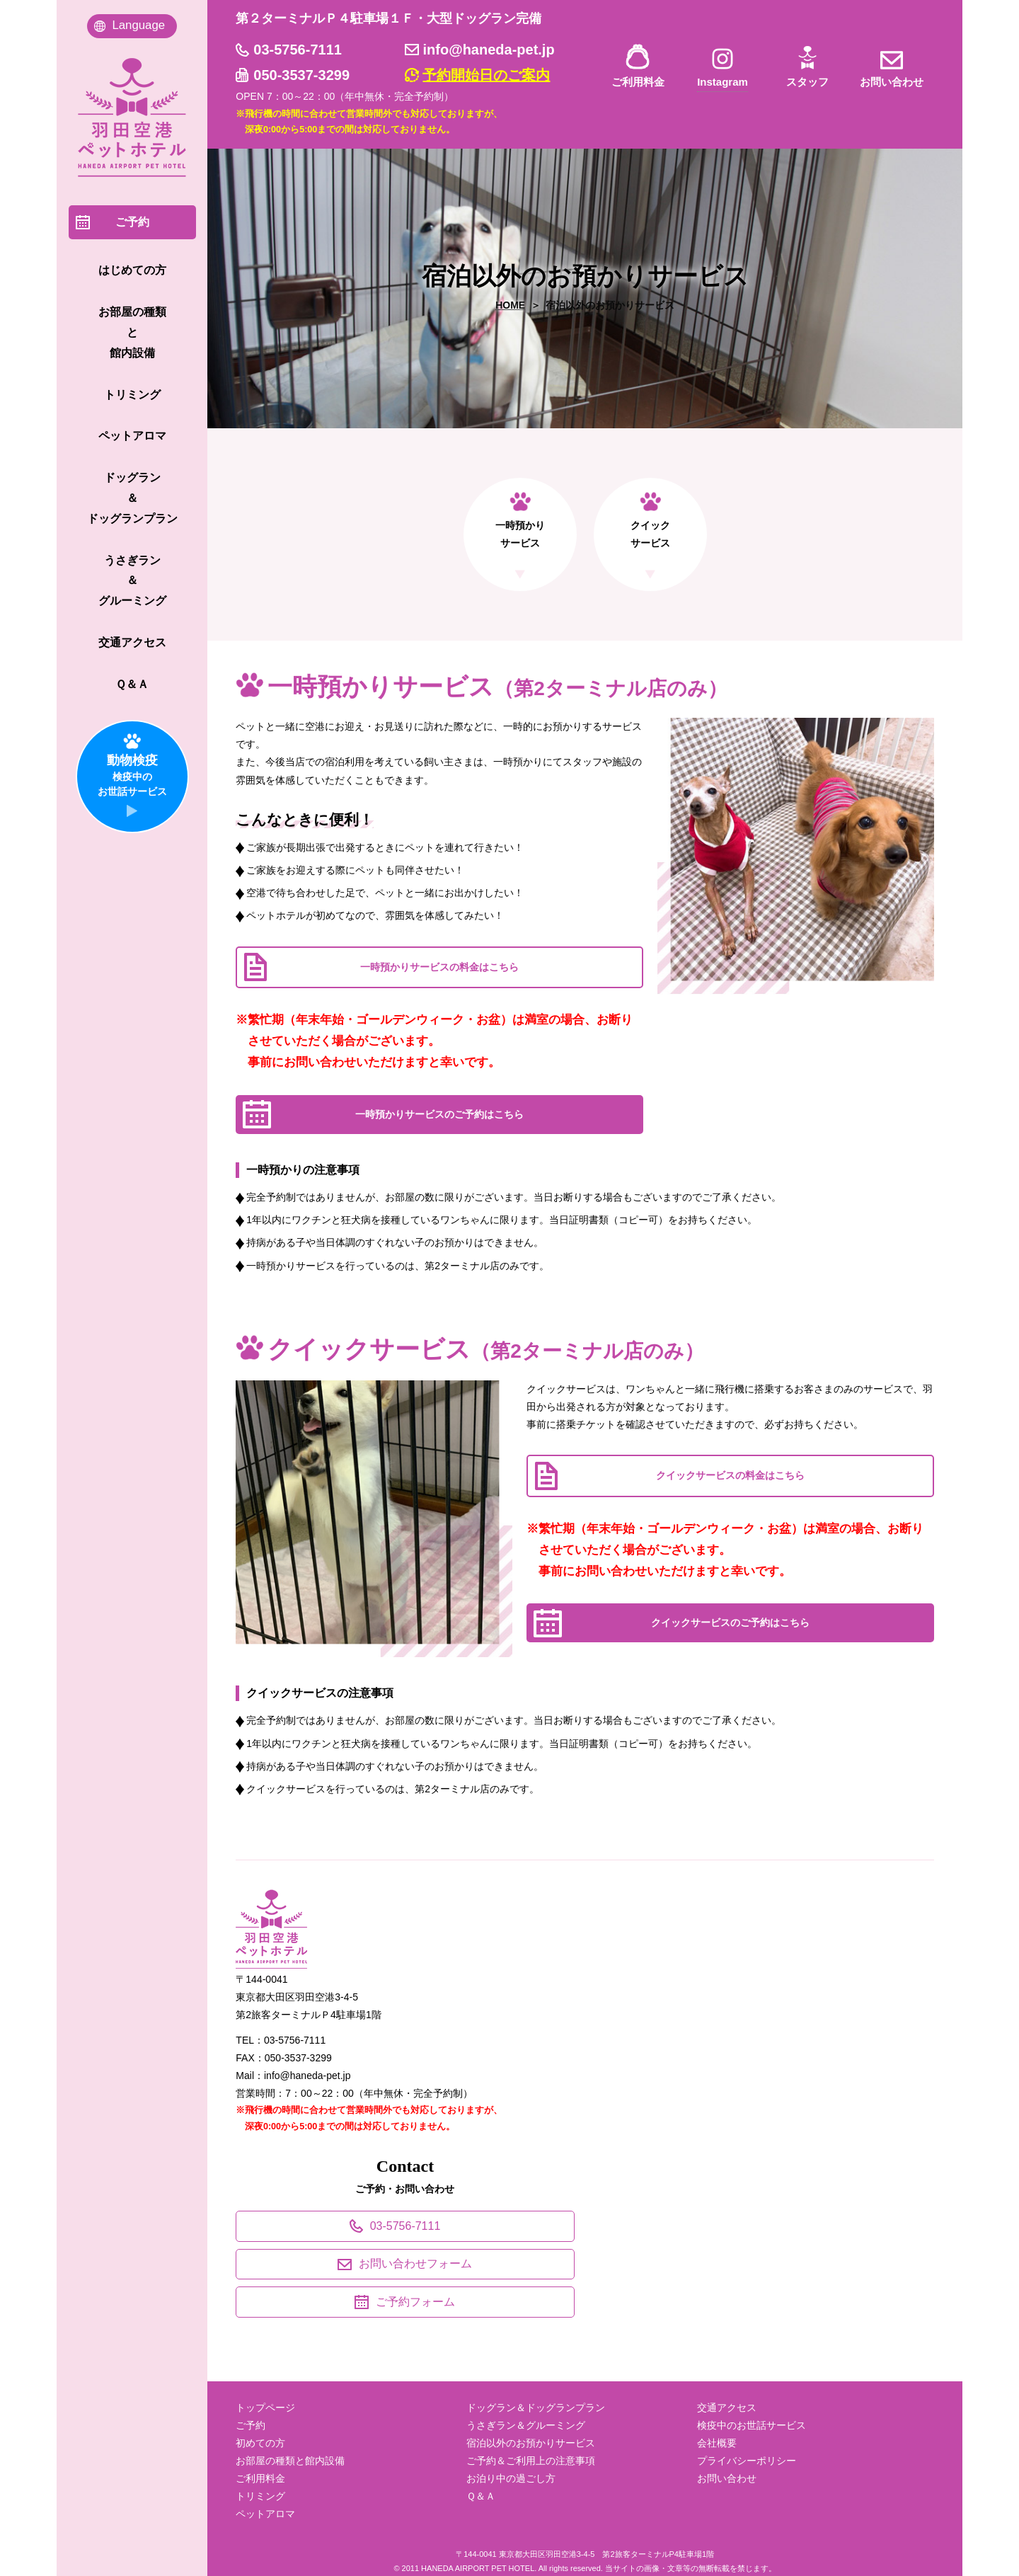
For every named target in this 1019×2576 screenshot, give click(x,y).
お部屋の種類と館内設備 (290, 2460)
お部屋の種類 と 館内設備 (132, 332)
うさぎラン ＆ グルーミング (132, 580)
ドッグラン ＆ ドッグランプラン (132, 498)
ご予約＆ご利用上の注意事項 (530, 2460)
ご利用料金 (637, 82)
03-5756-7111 (297, 49)
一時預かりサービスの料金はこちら (439, 967)
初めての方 (260, 2443)
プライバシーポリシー (746, 2460)
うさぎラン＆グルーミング (525, 2425)
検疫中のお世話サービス (751, 2425)
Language (138, 25)
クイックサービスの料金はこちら (730, 1475)
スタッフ (807, 82)
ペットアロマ (265, 2513)
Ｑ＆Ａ (480, 2496)
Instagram (722, 82)
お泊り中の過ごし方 (510, 2478)
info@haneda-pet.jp (488, 49)
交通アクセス (726, 2407)
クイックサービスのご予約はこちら (730, 1622)
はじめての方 (132, 270)
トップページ (265, 2407)
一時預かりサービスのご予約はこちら (439, 1114)
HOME (510, 305)
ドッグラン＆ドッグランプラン (535, 2407)
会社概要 (717, 2443)
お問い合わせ (891, 82)
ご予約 (250, 2425)
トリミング (260, 2496)
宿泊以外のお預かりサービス (530, 2443)
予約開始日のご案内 (486, 75)
